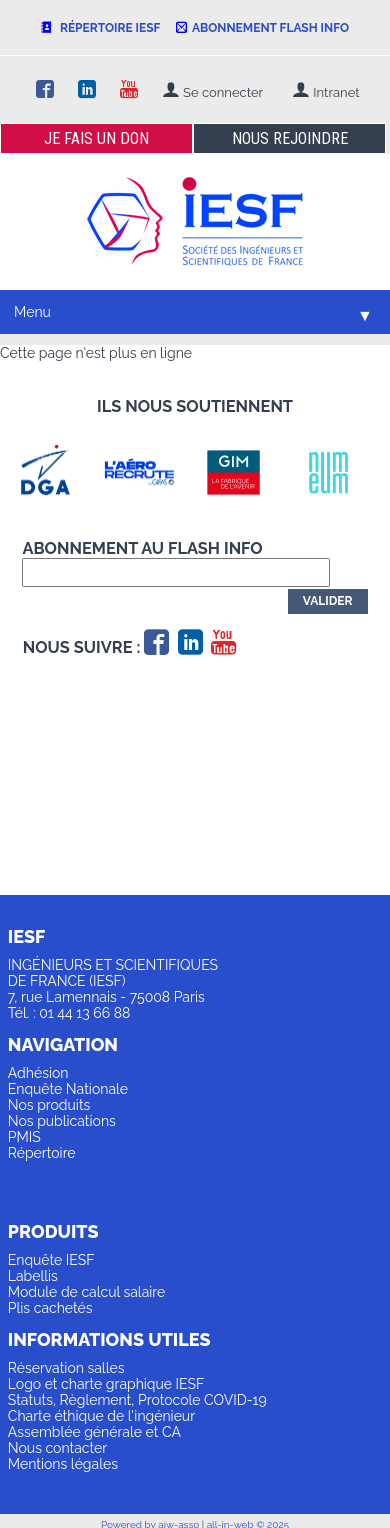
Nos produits (49, 1105)
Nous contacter (57, 1448)
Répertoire (42, 1153)
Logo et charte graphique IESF (106, 1384)
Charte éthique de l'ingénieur (101, 1416)
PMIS (24, 1137)
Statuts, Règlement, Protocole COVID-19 (137, 1400)
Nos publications (62, 1121)
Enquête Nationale (68, 1089)
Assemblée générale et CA (94, 1432)
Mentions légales (63, 1464)
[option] (55, 472)
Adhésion (38, 1073)
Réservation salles (66, 1368)
